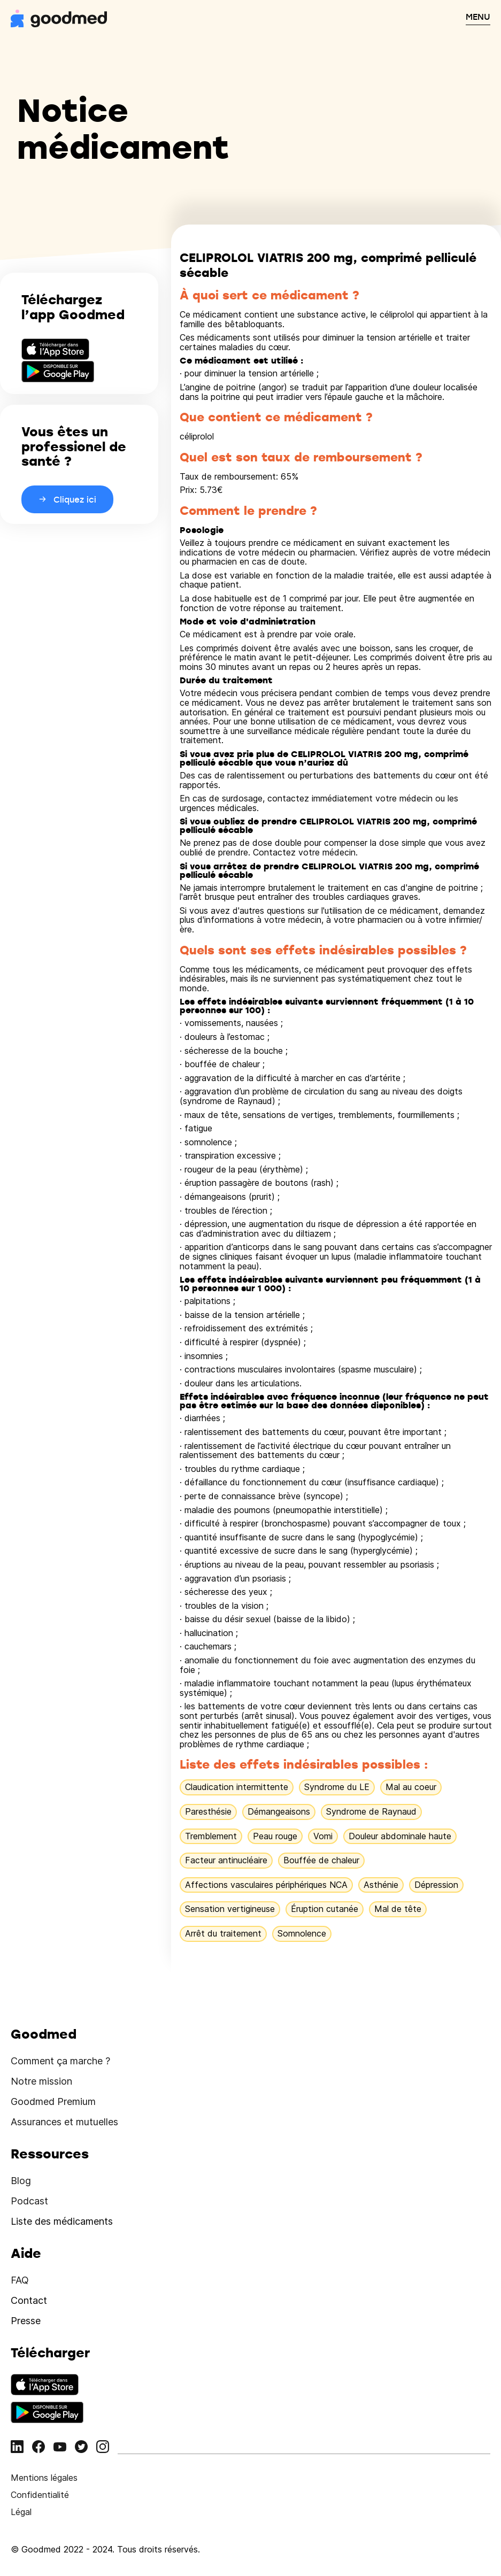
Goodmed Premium (53, 2101)
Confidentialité (40, 2494)
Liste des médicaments (62, 2221)
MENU (478, 16)
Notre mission (41, 2081)
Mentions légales (44, 2477)
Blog (21, 2180)
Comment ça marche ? (60, 2060)
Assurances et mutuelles (64, 2121)
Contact (29, 2300)
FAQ (20, 2280)
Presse (26, 2320)
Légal (21, 2511)
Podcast (29, 2201)
